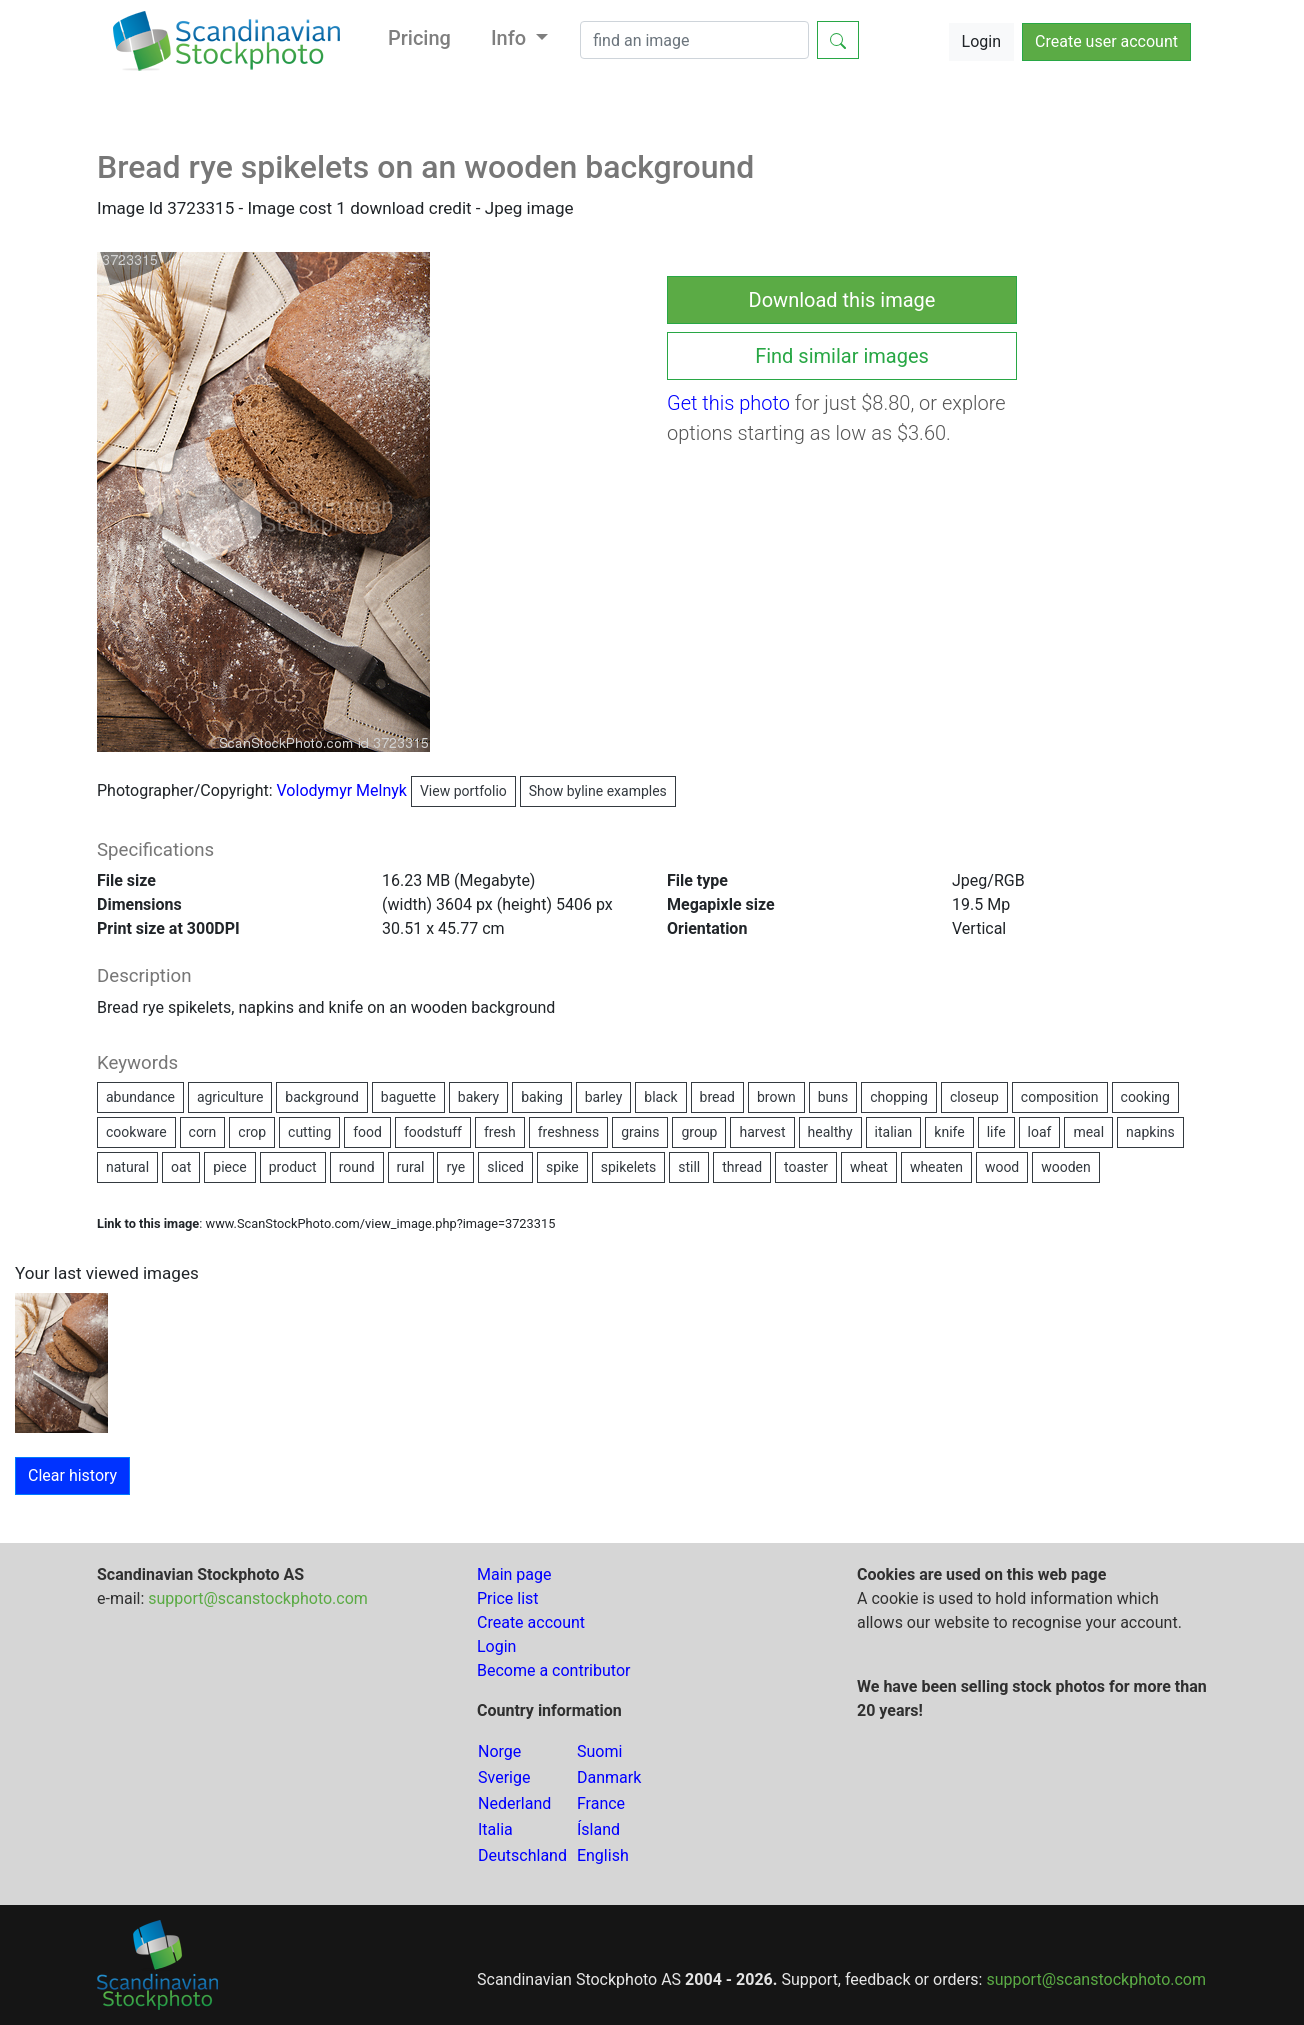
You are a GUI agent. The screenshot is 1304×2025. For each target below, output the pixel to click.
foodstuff (433, 1132)
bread (717, 1097)
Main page (514, 1574)
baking (542, 1097)
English (603, 1855)
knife (949, 1132)
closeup (974, 1097)
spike (562, 1167)
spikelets (629, 1167)
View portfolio (463, 791)
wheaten (936, 1167)
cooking (1145, 1097)
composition (1060, 1097)
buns (833, 1097)
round (357, 1167)
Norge (499, 1751)
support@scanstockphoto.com (258, 1598)
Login (981, 41)
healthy (830, 1132)
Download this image (842, 300)
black (660, 1097)
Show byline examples (598, 791)
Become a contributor (553, 1670)
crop (252, 1132)
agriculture (230, 1097)
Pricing (419, 38)
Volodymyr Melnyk (396, 790)
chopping (899, 1097)
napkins (1150, 1132)
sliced (505, 1167)
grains (640, 1132)
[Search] (694, 40)
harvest (762, 1132)
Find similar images (842, 356)
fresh (500, 1132)
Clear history (72, 1475)
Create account (531, 1622)
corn (203, 1132)
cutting (309, 1132)
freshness (568, 1132)
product (293, 1167)
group (699, 1132)
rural (411, 1167)
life (996, 1132)
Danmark (609, 1777)
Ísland (598, 1829)
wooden (1066, 1167)
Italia (495, 1829)
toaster (806, 1167)
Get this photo (728, 403)
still (689, 1167)
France (601, 1803)
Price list (508, 1598)
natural (127, 1167)
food (367, 1132)
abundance (140, 1097)
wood (1002, 1167)
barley (604, 1097)
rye (455, 1167)
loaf (1040, 1132)
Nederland (514, 1803)
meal (1088, 1132)
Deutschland (522, 1855)
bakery (478, 1097)
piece (229, 1167)
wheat (869, 1167)
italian (894, 1132)
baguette (408, 1097)
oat (181, 1167)
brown (776, 1097)
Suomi (599, 1751)
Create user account (1106, 41)
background (322, 1097)
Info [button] (511, 38)
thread (742, 1167)
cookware (136, 1132)
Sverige (504, 1777)
